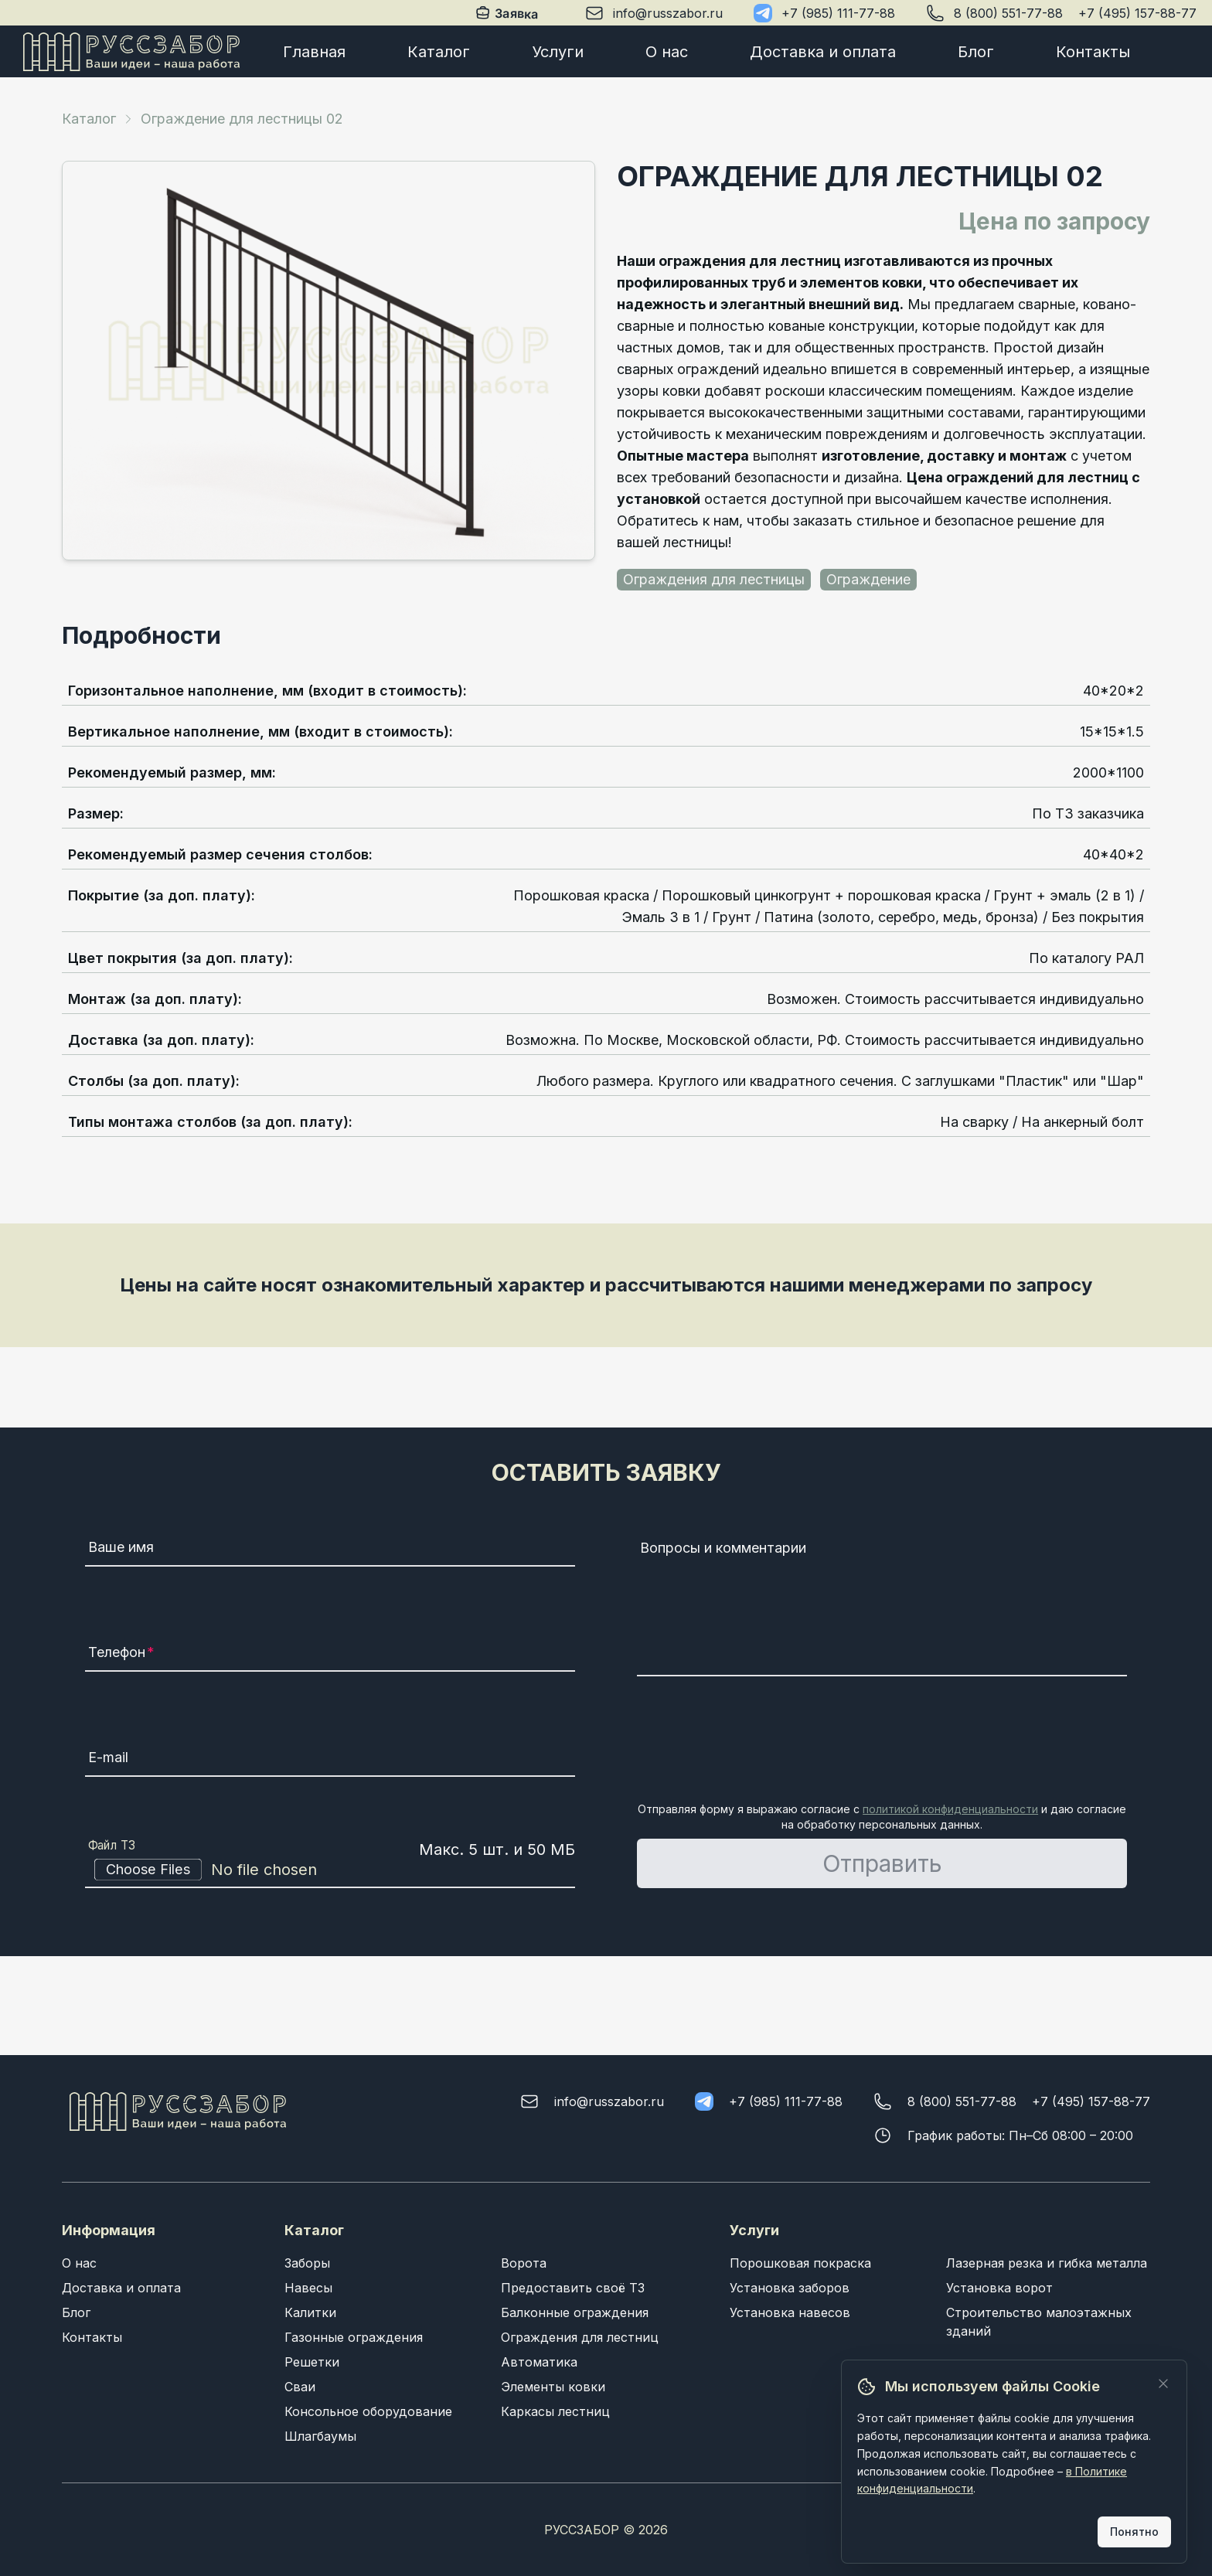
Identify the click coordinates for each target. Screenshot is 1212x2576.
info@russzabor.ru (668, 13)
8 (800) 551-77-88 (1008, 13)
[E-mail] (330, 1760)
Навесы (308, 2287)
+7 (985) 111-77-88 (838, 13)
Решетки (311, 2362)
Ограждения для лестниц (580, 2337)
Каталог (438, 52)
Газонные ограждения (353, 2337)
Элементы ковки (553, 2386)
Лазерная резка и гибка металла (1046, 2263)
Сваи (299, 2386)
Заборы (307, 2263)
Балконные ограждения (575, 2312)
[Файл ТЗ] (330, 1869)
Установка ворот (999, 2287)
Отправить (882, 1863)
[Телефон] (330, 1655)
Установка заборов (789, 2287)
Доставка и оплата (823, 52)
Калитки (310, 2312)
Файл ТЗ (112, 1846)
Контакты (1093, 52)
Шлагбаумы (320, 2436)
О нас (666, 52)
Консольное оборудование (368, 2411)
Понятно (1134, 2531)
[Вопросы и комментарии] (882, 1605)
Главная (314, 52)
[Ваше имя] (330, 1549)
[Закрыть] (1163, 2383)
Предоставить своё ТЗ (573, 2287)
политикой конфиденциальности (950, 1808)
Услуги (558, 52)
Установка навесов (790, 2312)
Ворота (523, 2263)
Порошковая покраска (800, 2263)
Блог (976, 52)
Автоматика (539, 2362)
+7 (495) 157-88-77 (1137, 13)
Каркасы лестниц (555, 2411)
